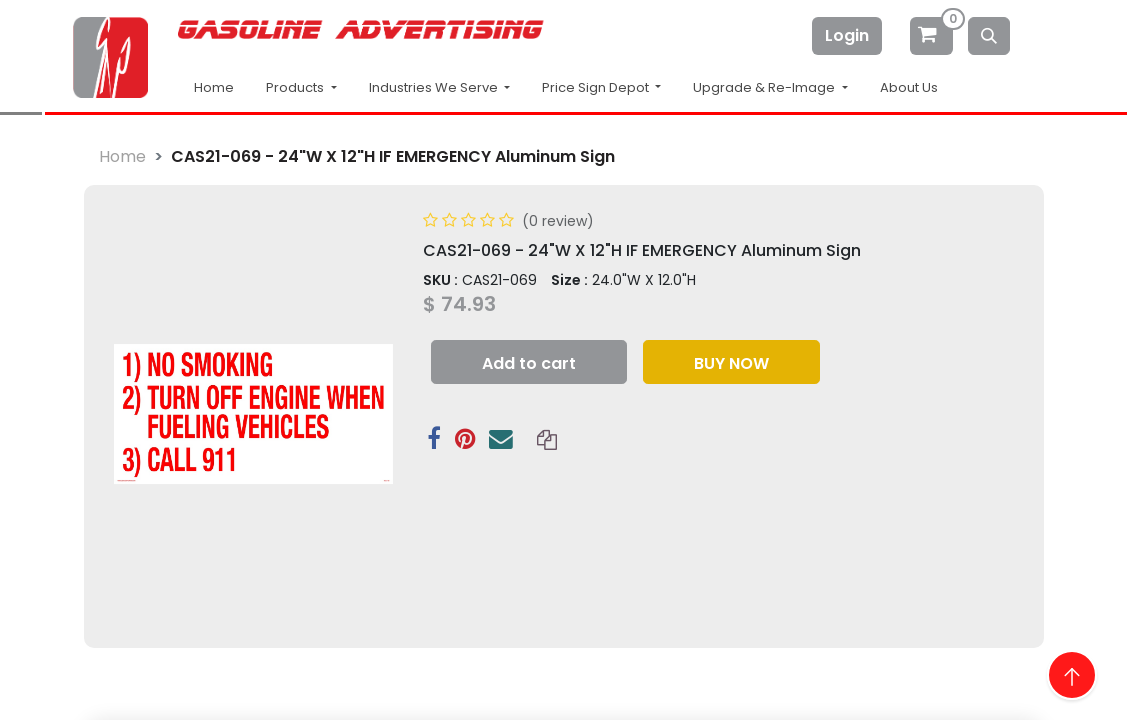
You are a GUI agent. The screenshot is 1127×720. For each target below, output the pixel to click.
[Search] (989, 36)
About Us (909, 87)
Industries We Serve (435, 87)
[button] (529, 362)
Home (214, 87)
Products (296, 87)
